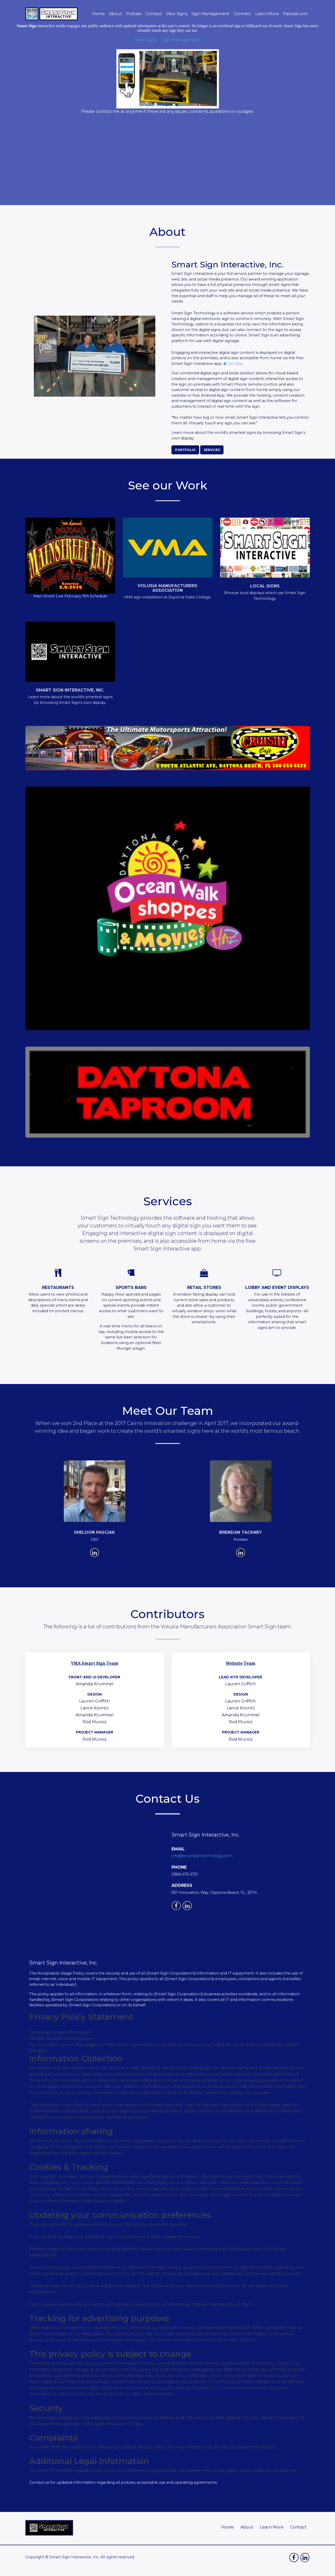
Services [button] (212, 450)
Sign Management (210, 13)
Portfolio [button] (185, 450)
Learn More (267, 13)
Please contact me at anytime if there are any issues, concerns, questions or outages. (167, 111)
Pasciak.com (295, 13)
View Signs (176, 13)
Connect (242, 13)
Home (99, 13)
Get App (233, 363)
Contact (153, 13)
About (115, 13)
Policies (133, 13)
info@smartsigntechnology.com (201, 1855)
